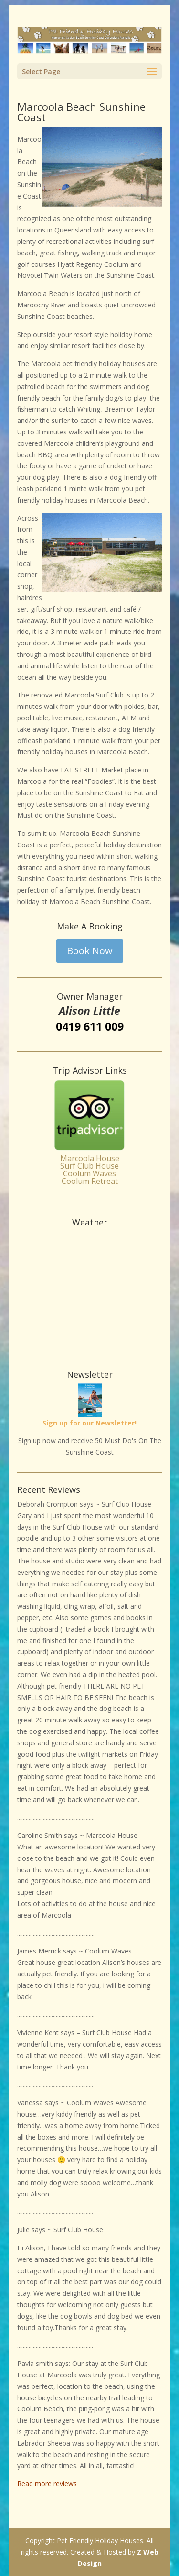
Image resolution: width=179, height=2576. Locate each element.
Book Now (90, 950)
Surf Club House (89, 1166)
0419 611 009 (90, 1026)
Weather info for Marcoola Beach (90, 1337)
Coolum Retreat (90, 1181)
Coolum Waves (89, 1173)
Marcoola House (89, 1158)
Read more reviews (47, 2483)
